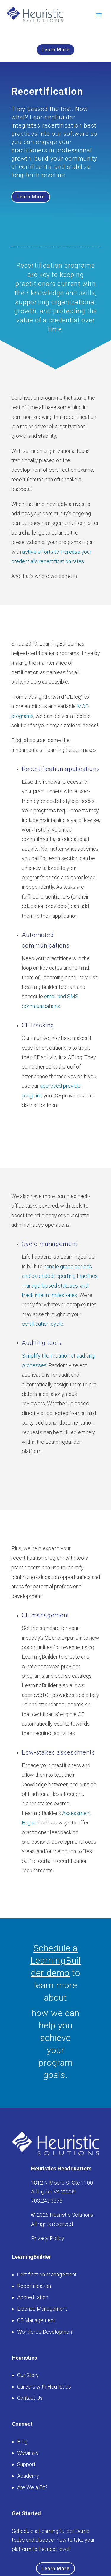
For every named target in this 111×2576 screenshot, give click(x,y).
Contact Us (30, 2398)
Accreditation (32, 2297)
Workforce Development (45, 2332)
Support (26, 2464)
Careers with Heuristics (44, 2387)
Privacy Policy (47, 2238)
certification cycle (42, 1324)
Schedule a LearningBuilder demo (55, 1960)
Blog (22, 2441)
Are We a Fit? (32, 2487)
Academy (28, 2476)
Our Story (28, 2375)
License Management (42, 2309)
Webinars (28, 2453)
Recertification (34, 2286)
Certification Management (47, 2274)
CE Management (36, 2320)
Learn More (55, 50)
